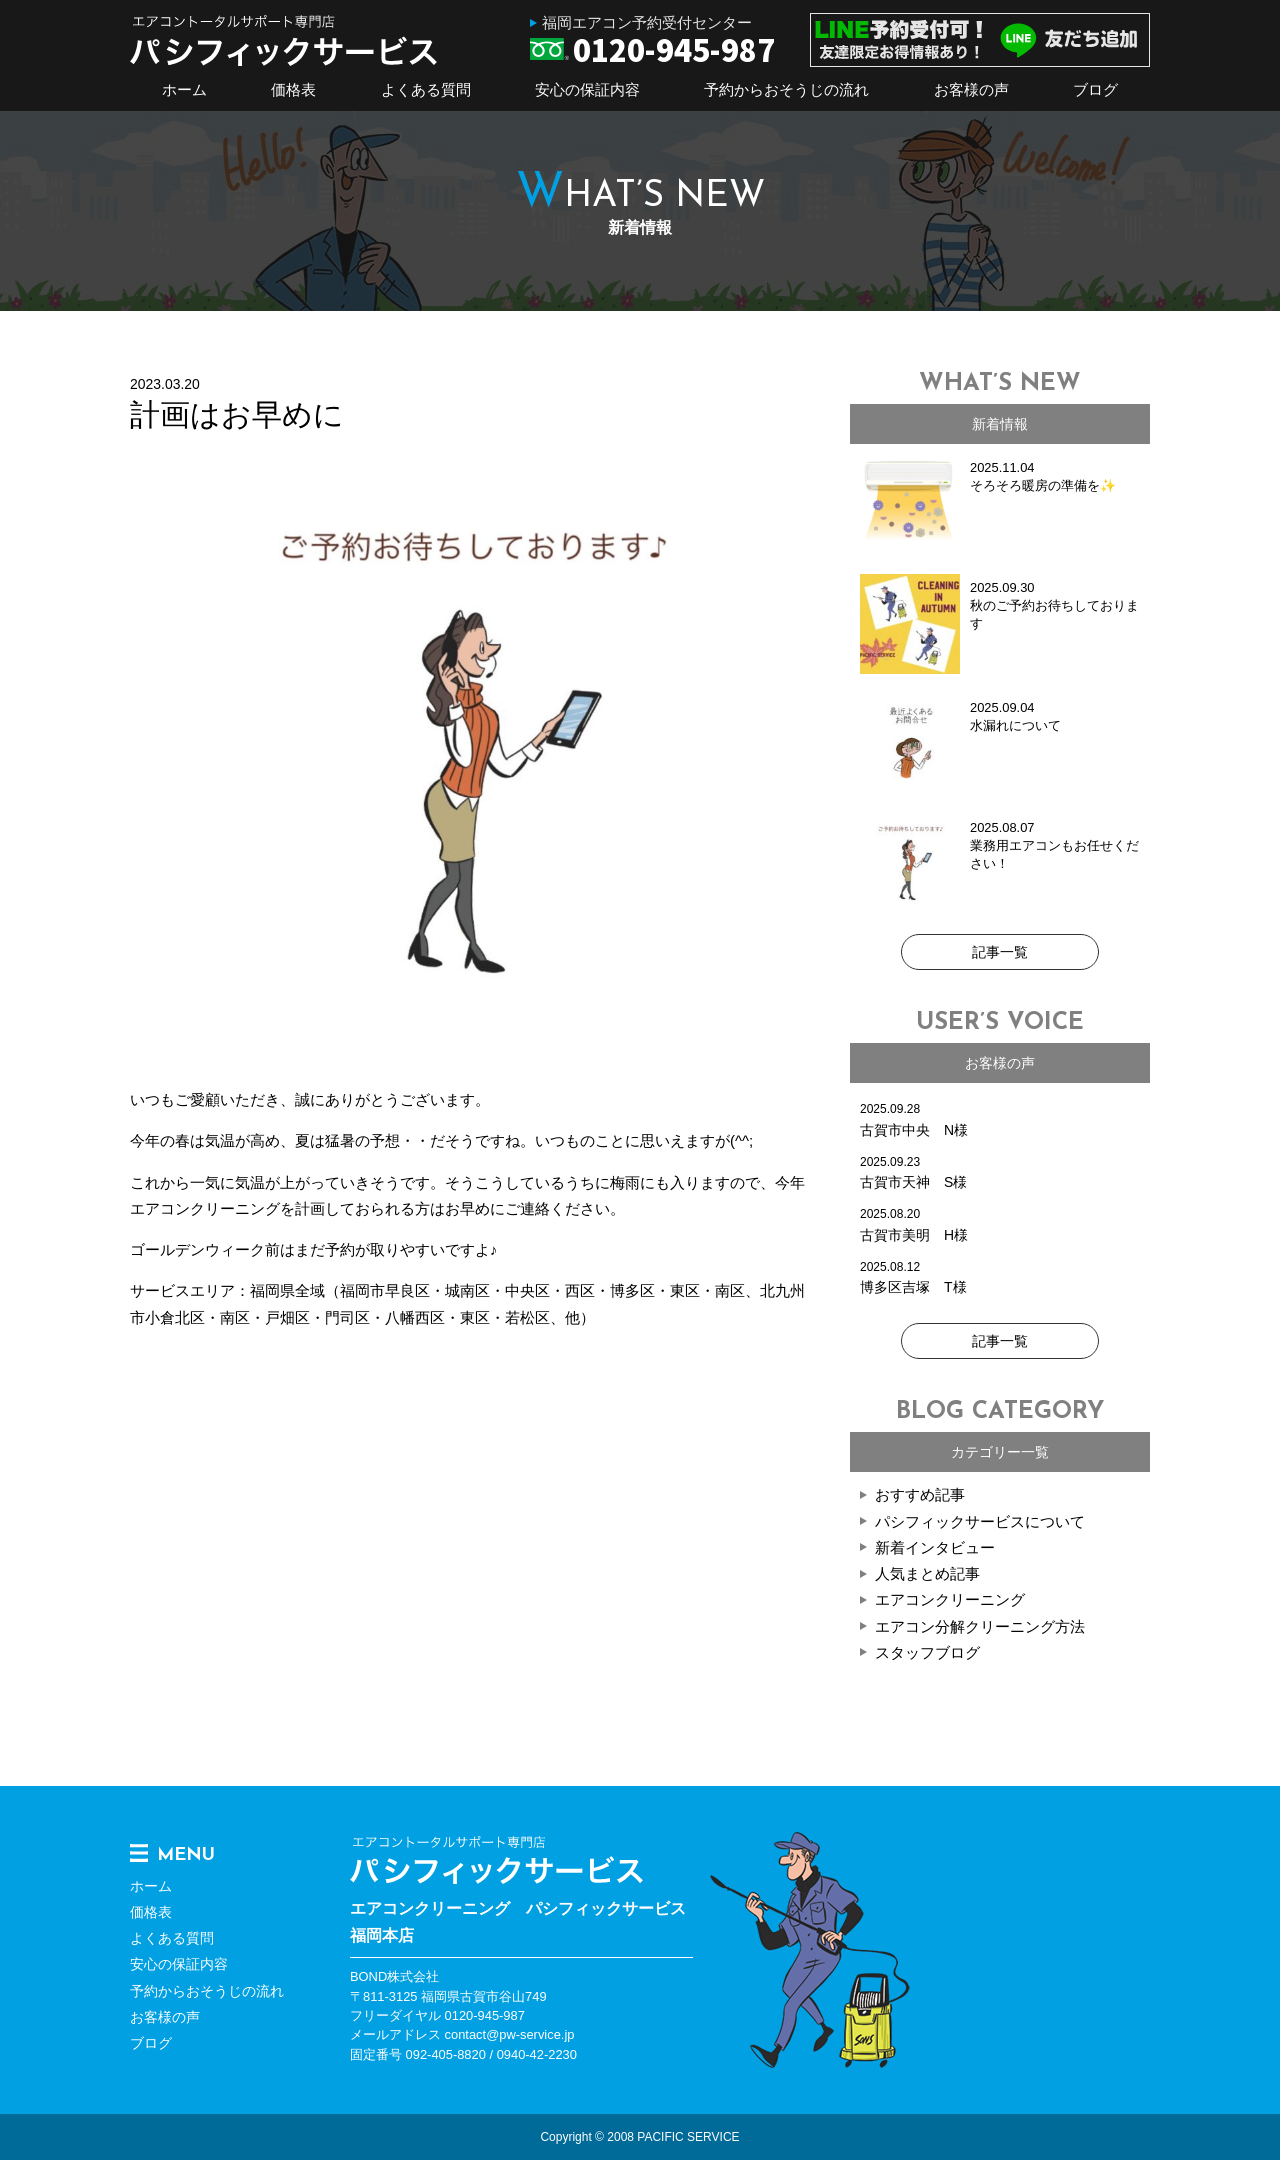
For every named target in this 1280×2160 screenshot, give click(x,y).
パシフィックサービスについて (980, 1521)
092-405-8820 (446, 2054)
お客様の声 (971, 89)
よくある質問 (426, 89)
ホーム (184, 89)
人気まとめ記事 (927, 1573)
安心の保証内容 (587, 89)
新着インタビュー (935, 1547)
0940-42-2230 (537, 2054)
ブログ (1095, 89)
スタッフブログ (927, 1652)
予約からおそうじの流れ (786, 89)
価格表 (293, 89)
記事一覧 (1000, 952)
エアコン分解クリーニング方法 (980, 1626)
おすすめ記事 (920, 1494)
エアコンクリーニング (950, 1599)
